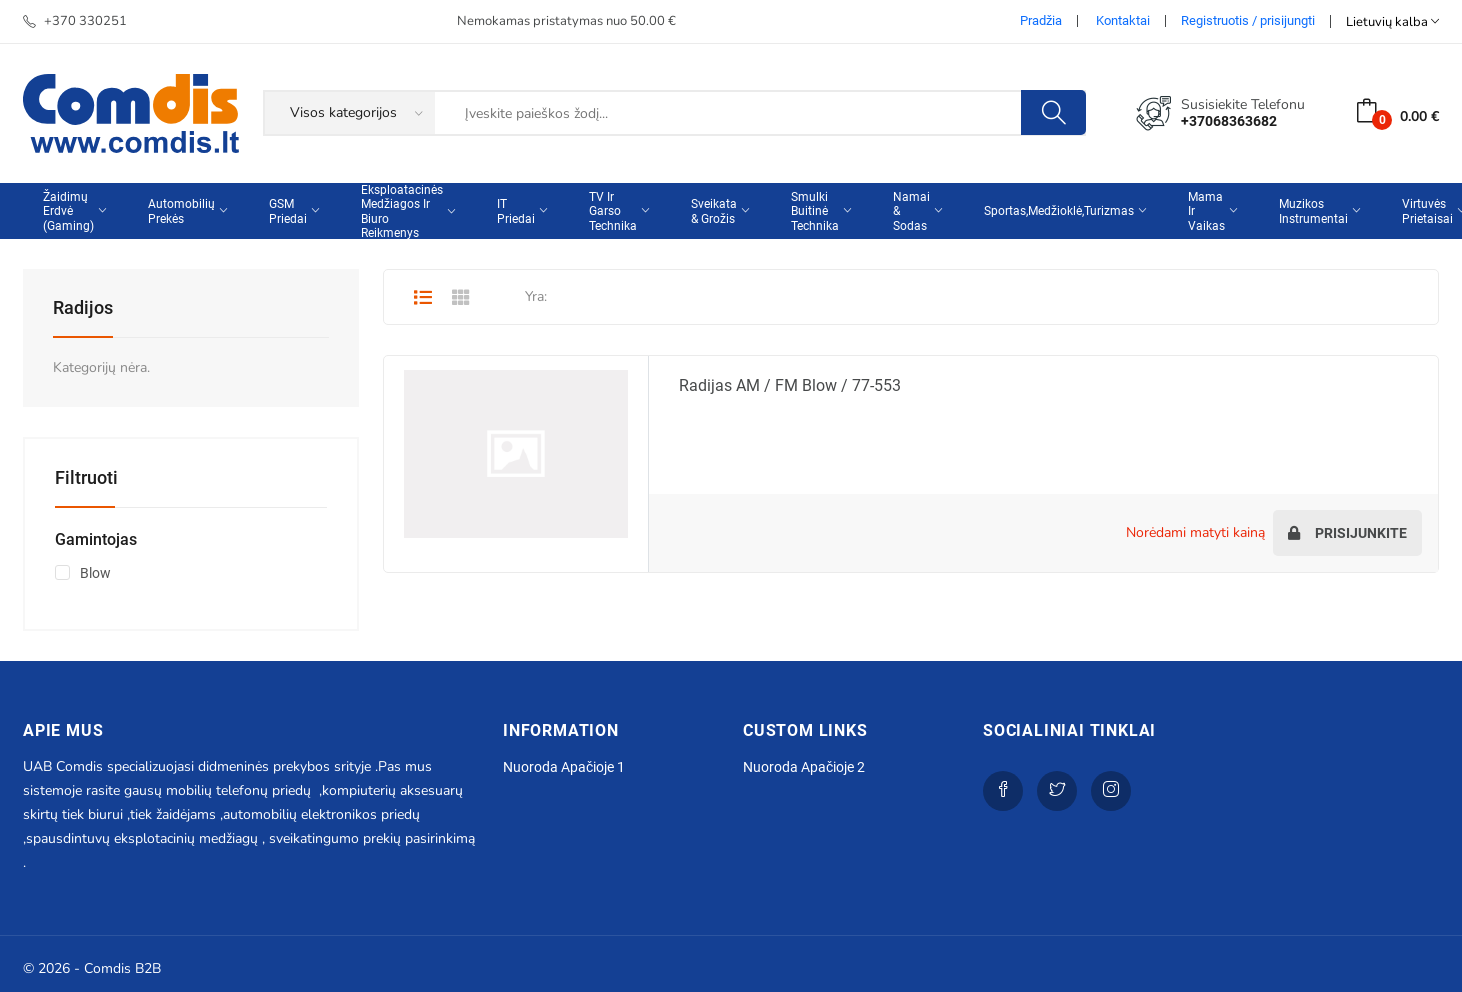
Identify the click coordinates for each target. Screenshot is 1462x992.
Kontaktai (1123, 20)
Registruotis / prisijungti (1248, 20)
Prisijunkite (1347, 533)
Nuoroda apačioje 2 (804, 767)
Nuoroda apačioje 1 (564, 767)
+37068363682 (1229, 121)
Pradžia (1041, 20)
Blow (95, 573)
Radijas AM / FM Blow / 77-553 (790, 385)
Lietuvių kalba (1392, 21)
